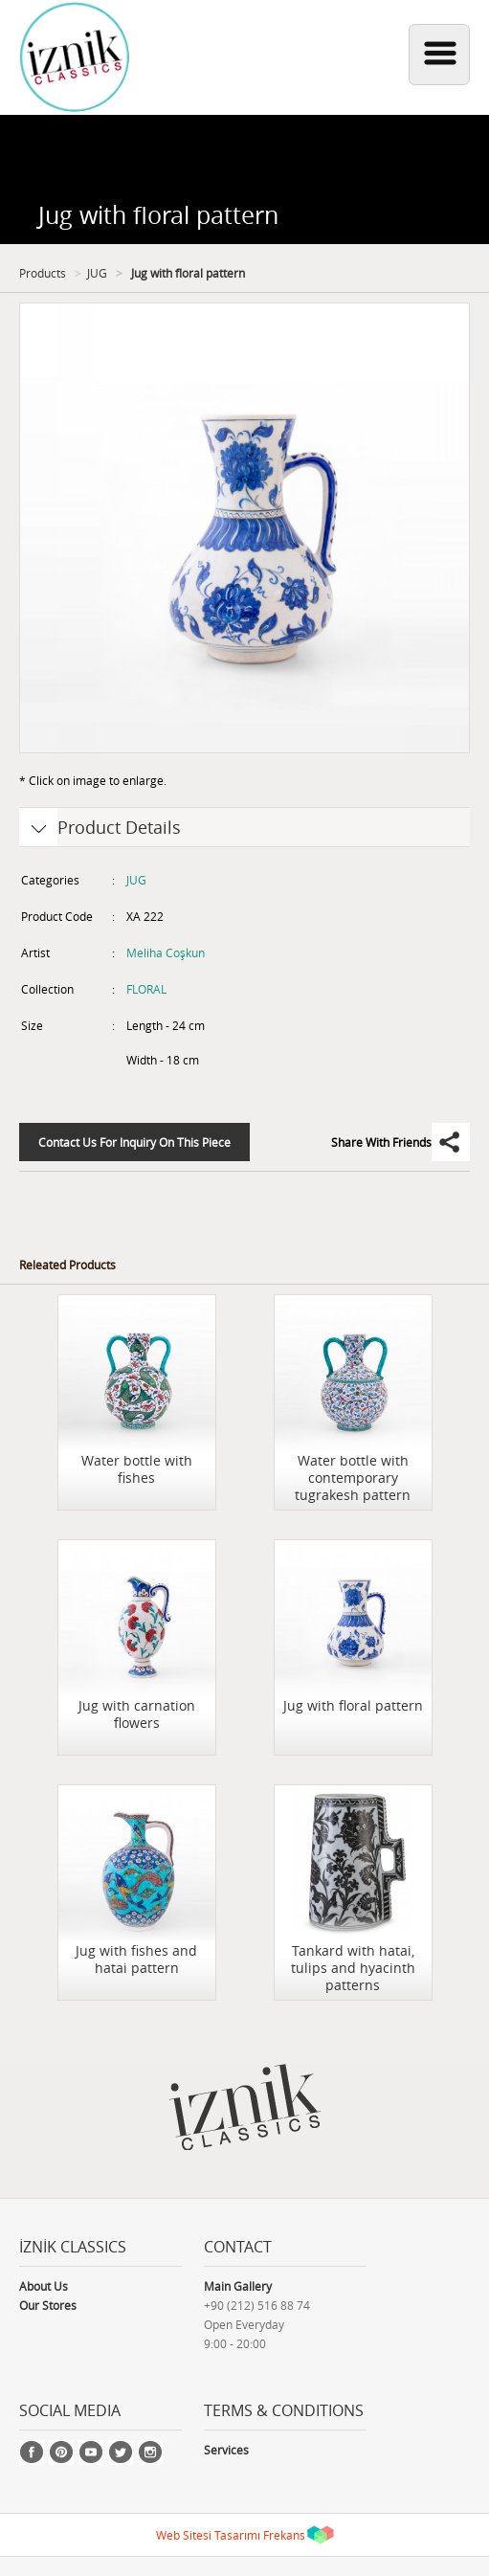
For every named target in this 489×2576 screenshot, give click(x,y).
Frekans (284, 2534)
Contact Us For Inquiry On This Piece (134, 1142)
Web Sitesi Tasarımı (208, 2534)
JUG (97, 272)
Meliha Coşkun (165, 952)
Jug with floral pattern (186, 272)
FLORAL (146, 989)
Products (42, 272)
